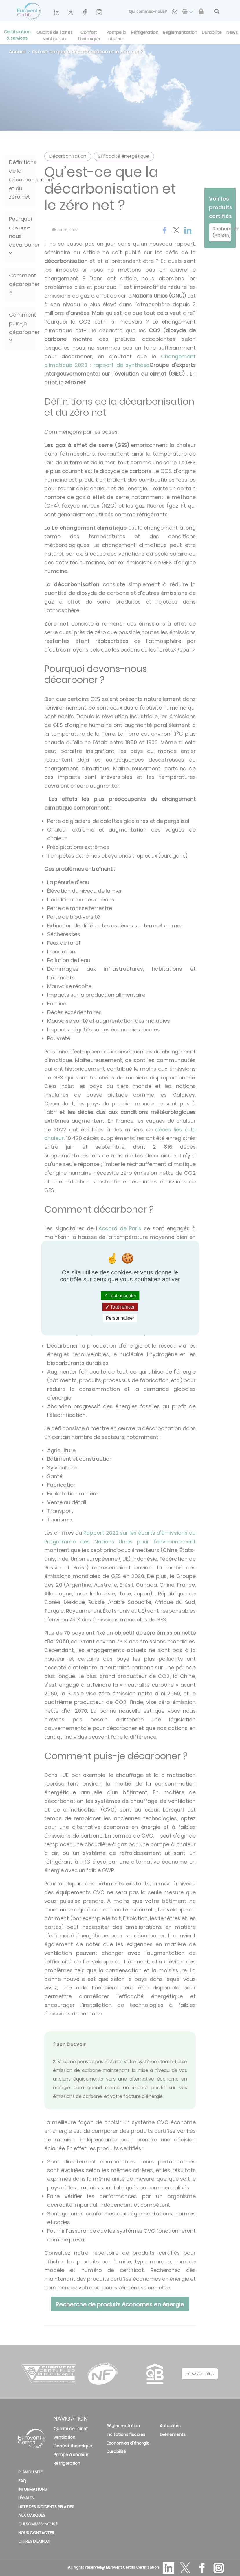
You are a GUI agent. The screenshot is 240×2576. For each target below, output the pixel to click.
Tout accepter (120, 1295)
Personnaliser (120, 1318)
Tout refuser (120, 1306)
